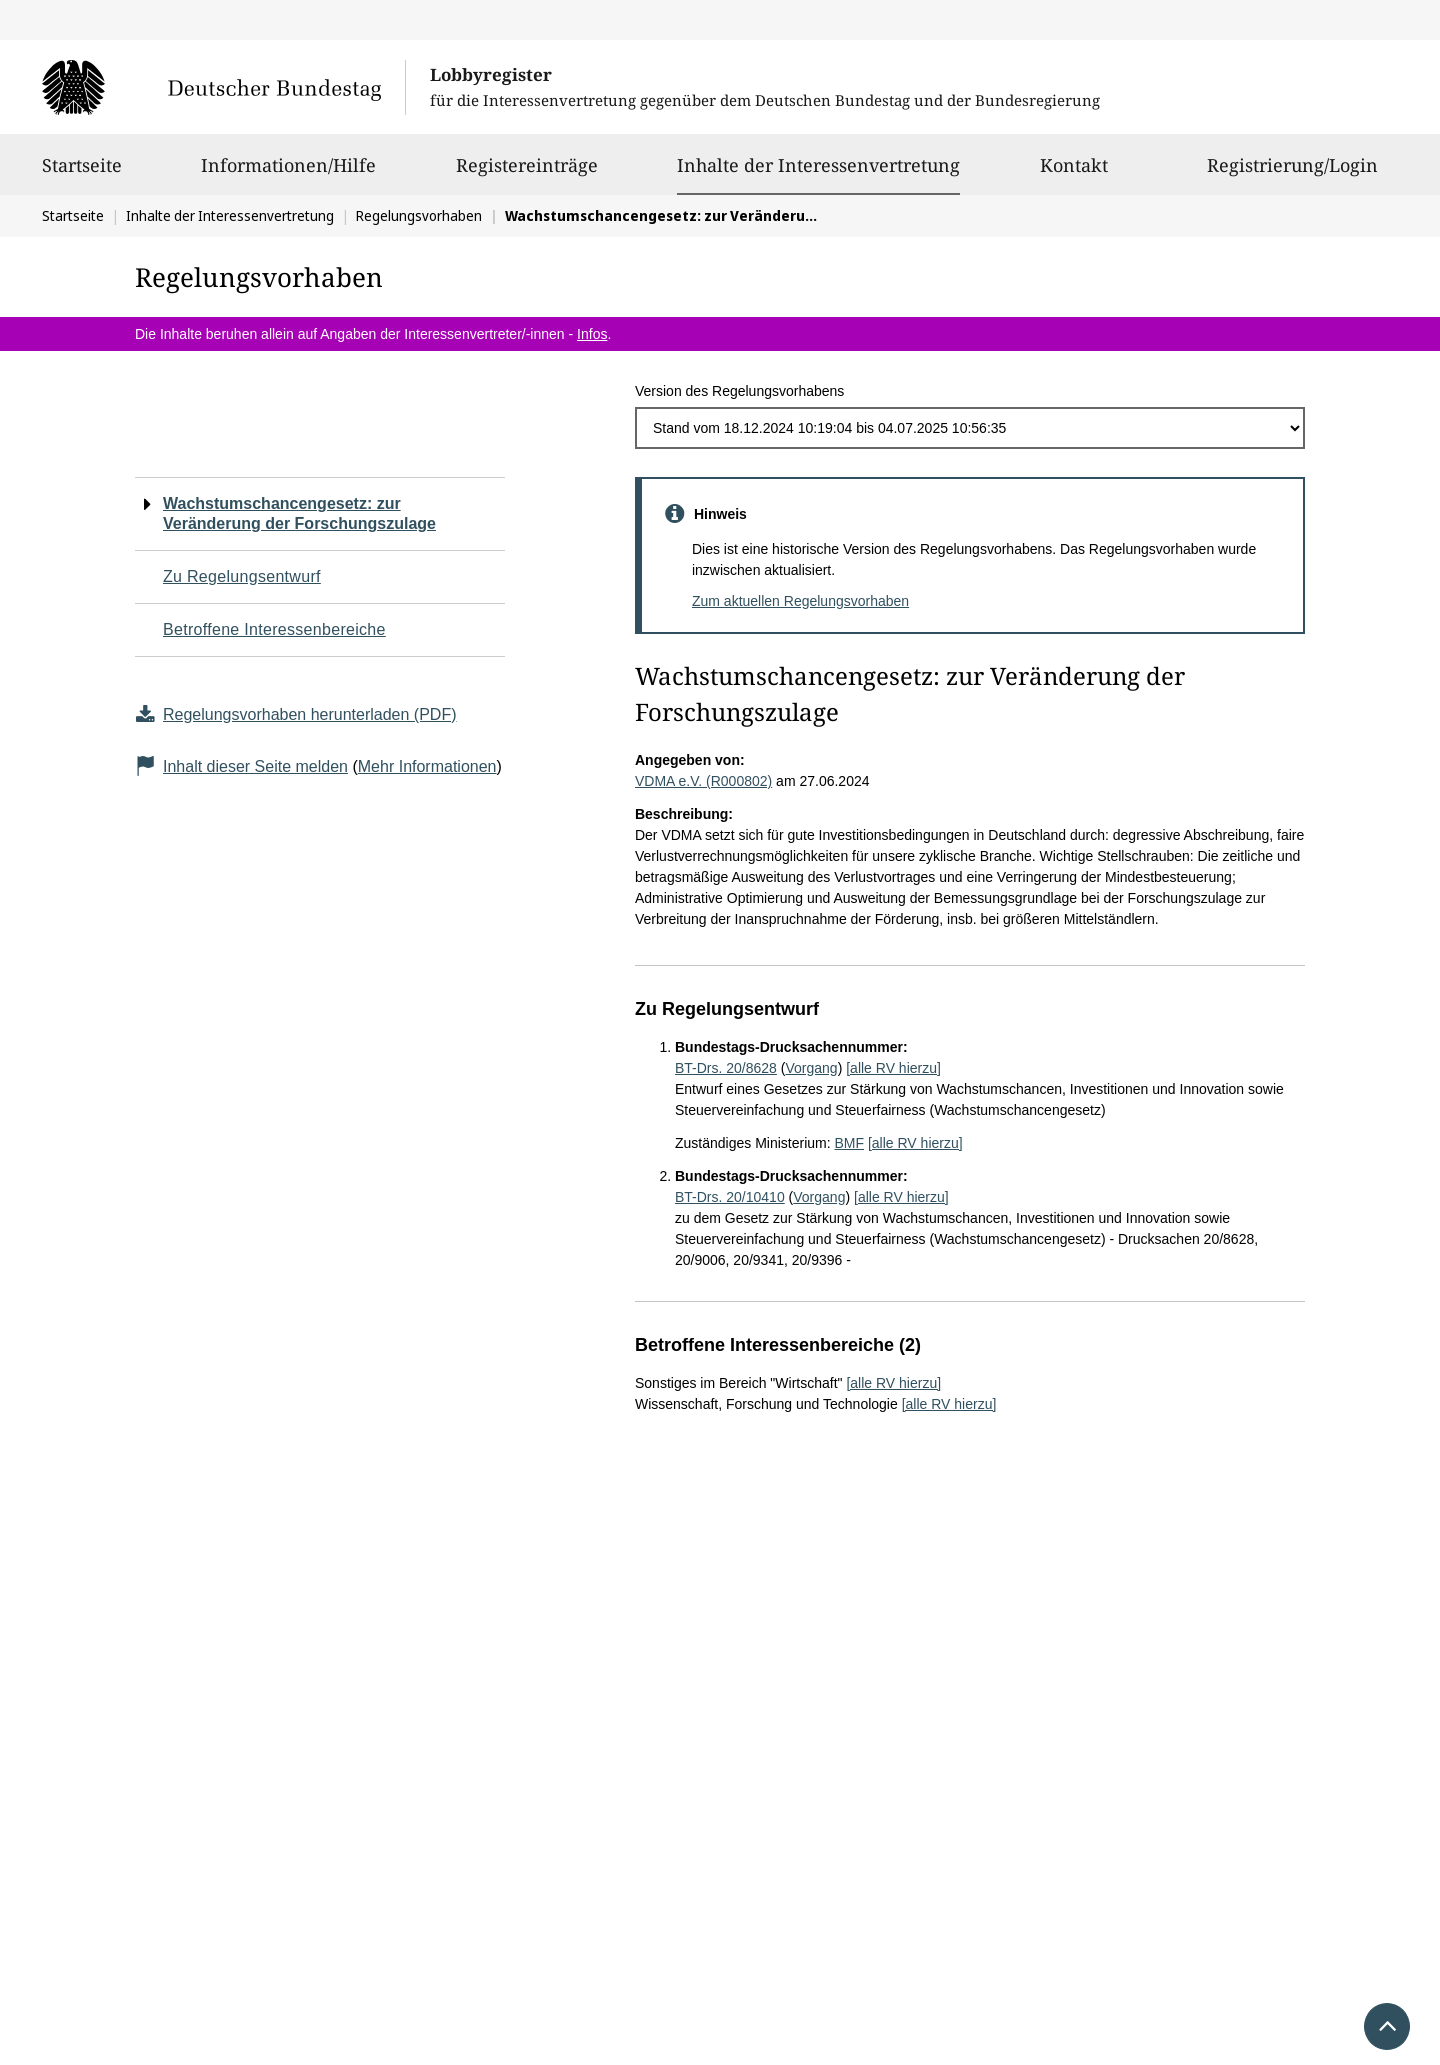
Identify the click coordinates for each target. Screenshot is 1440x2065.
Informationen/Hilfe (288, 174)
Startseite (82, 174)
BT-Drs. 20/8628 (726, 1068)
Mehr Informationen (427, 766)
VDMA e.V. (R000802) (703, 781)
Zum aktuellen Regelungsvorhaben (800, 601)
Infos (592, 334)
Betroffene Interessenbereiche (274, 629)
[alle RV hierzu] (893, 1068)
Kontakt (1074, 174)
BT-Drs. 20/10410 (730, 1197)
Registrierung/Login (1292, 174)
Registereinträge (527, 174)
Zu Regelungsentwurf (242, 576)
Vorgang (811, 1068)
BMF (849, 1143)
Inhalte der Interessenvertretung (818, 165)
